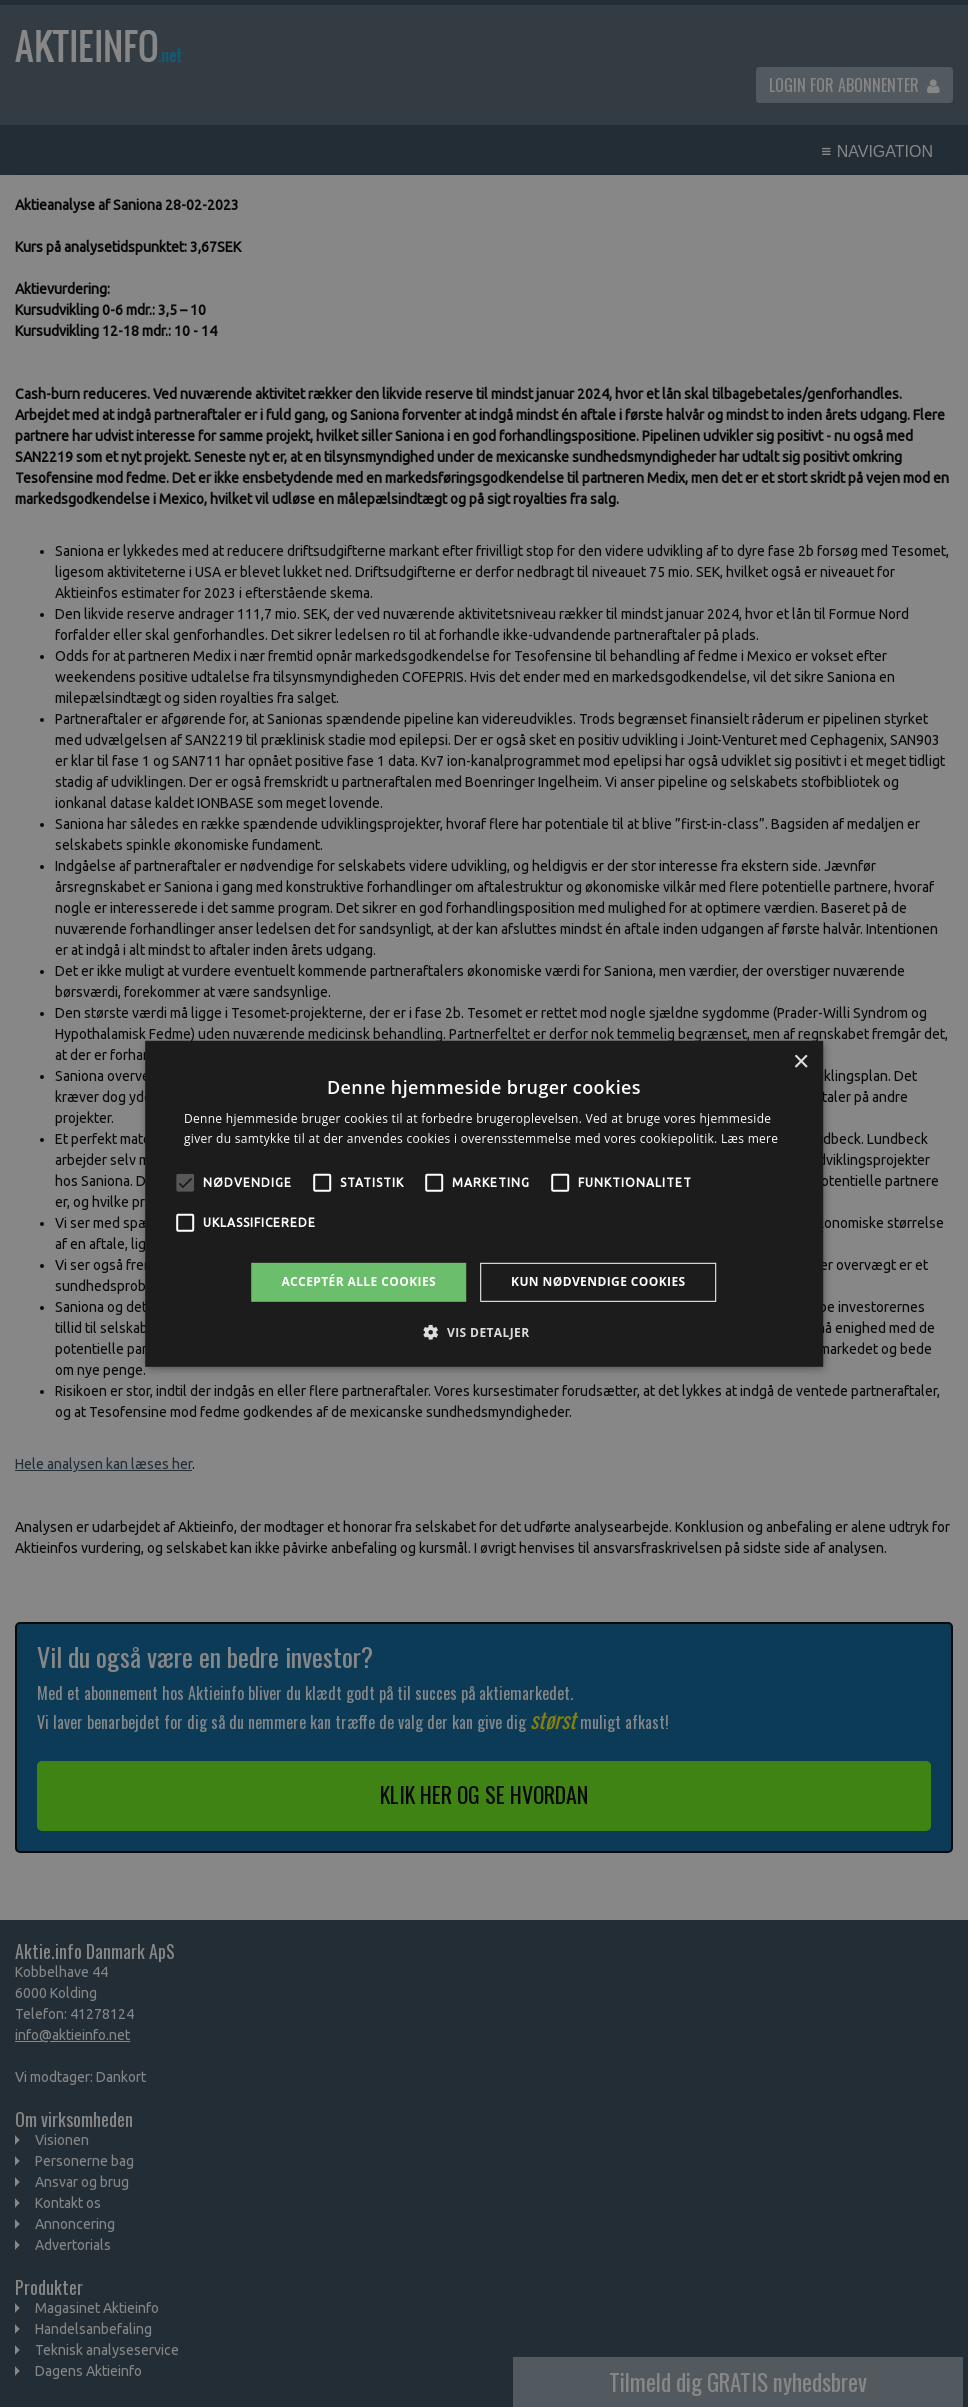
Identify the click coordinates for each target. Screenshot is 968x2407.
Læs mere (749, 1138)
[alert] (484, 1203)
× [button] (800, 1061)
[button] (483, 1332)
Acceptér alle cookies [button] (358, 1281)
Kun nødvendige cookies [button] (598, 1281)
